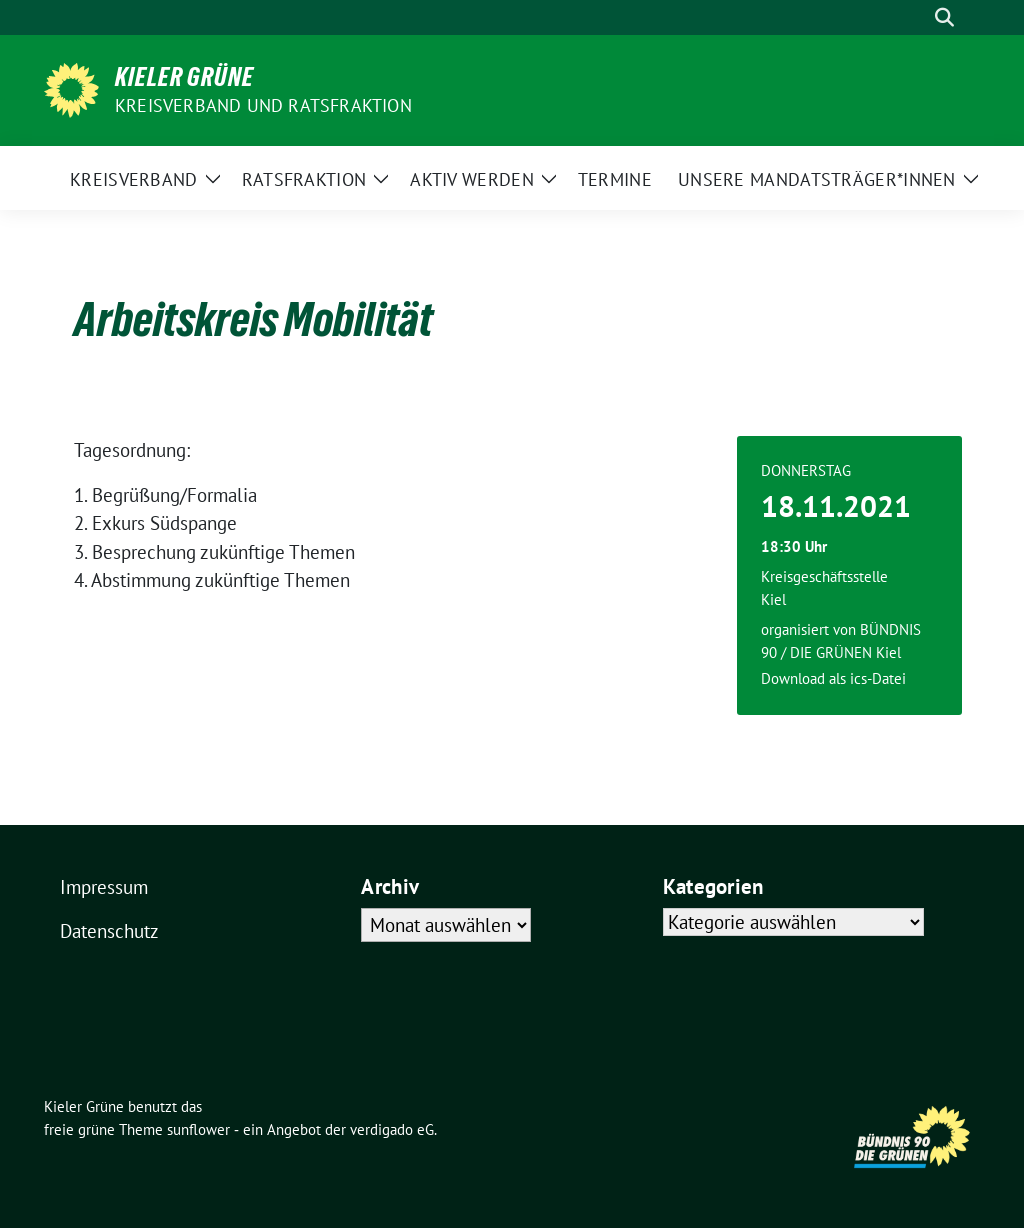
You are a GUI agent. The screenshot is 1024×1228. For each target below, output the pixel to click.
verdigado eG (392, 1129)
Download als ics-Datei (833, 678)
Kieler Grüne (184, 77)
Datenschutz (109, 931)
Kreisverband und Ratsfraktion (263, 105)
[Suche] (916, 17)
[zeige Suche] (944, 17)
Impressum (104, 887)
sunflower (198, 1129)
